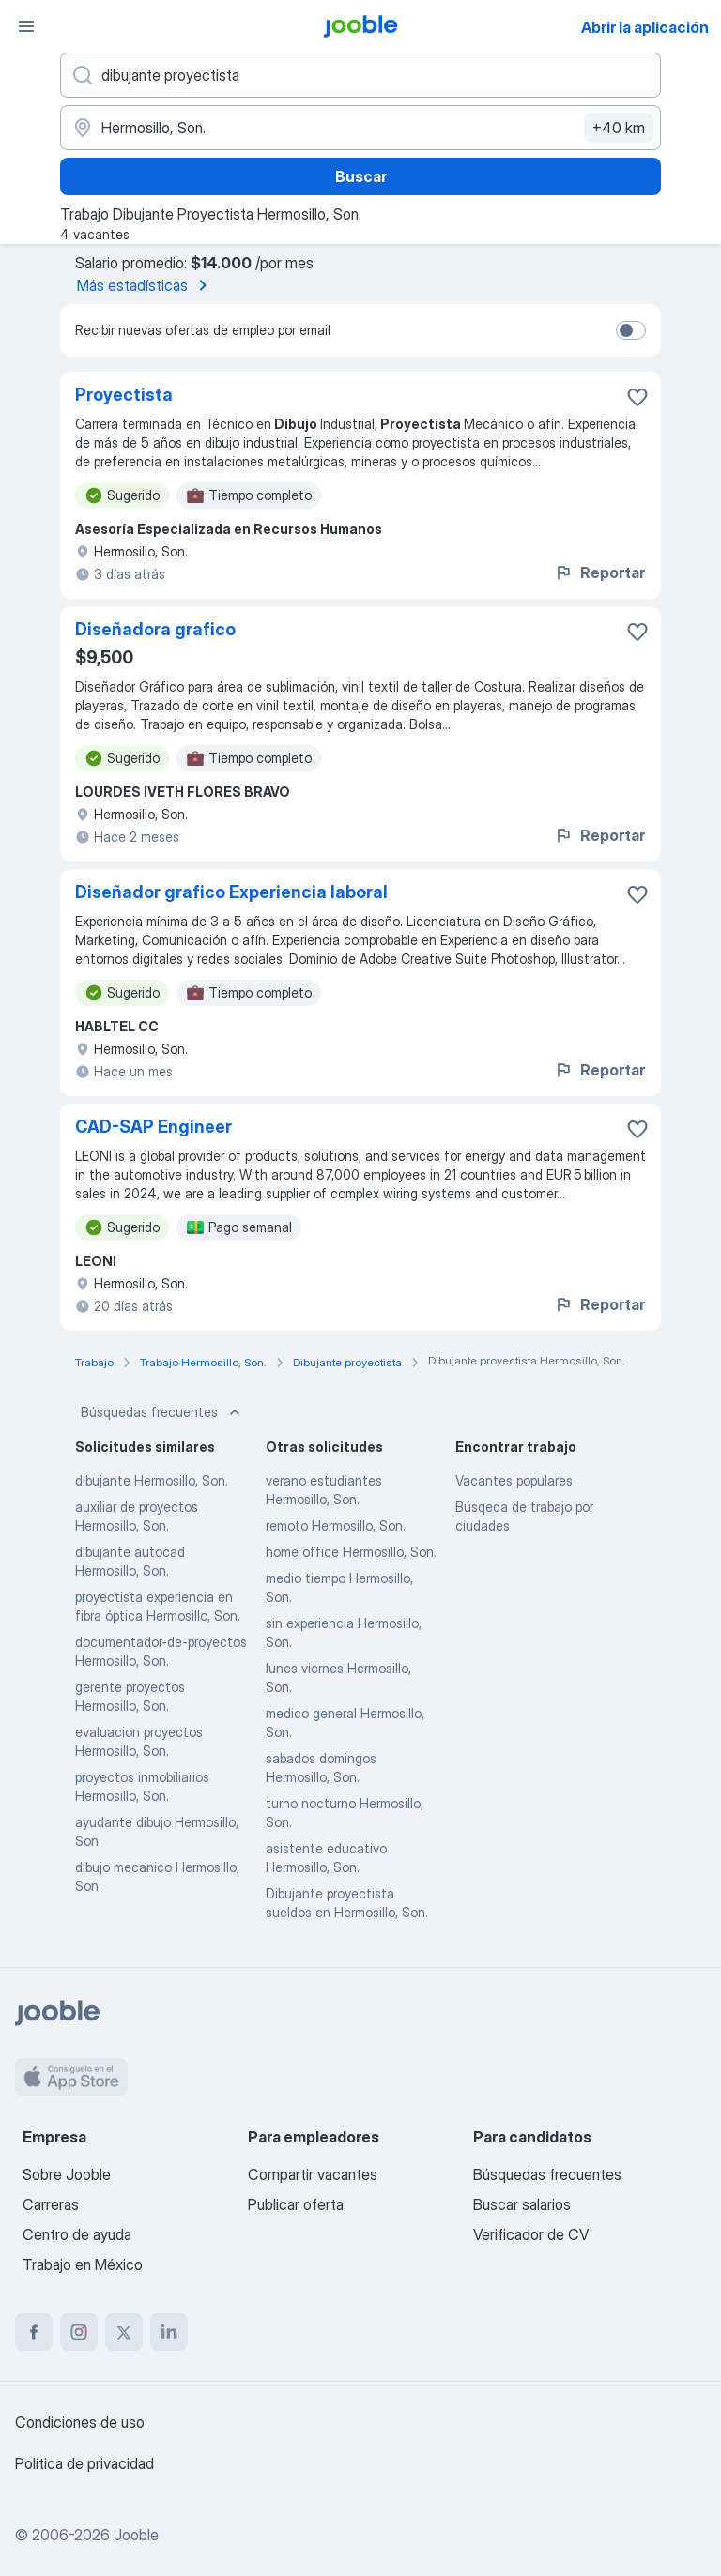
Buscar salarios (522, 2204)
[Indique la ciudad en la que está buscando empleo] (360, 127)
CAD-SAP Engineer (153, 1126)
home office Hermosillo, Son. (351, 1552)
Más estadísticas (145, 285)
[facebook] (34, 2332)
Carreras (51, 2204)
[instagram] (79, 2332)
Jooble (136, 2534)
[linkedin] (169, 2332)
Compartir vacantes (312, 2174)
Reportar (599, 572)
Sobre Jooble (67, 2174)
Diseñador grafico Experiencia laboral (231, 892)
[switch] (631, 330)
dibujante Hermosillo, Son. (151, 1480)
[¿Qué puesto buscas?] (360, 75)
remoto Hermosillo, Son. (336, 1525)
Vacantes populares (514, 1480)
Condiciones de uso (80, 2422)
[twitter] (124, 2332)
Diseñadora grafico (155, 629)
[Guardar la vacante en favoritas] (637, 397)
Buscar (361, 176)
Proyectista (124, 394)
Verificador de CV (531, 2234)
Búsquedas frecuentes (162, 1412)
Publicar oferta (296, 2204)
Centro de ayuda (77, 2234)
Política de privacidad (84, 2463)
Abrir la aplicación (645, 27)
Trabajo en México (83, 2264)
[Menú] (26, 26)
